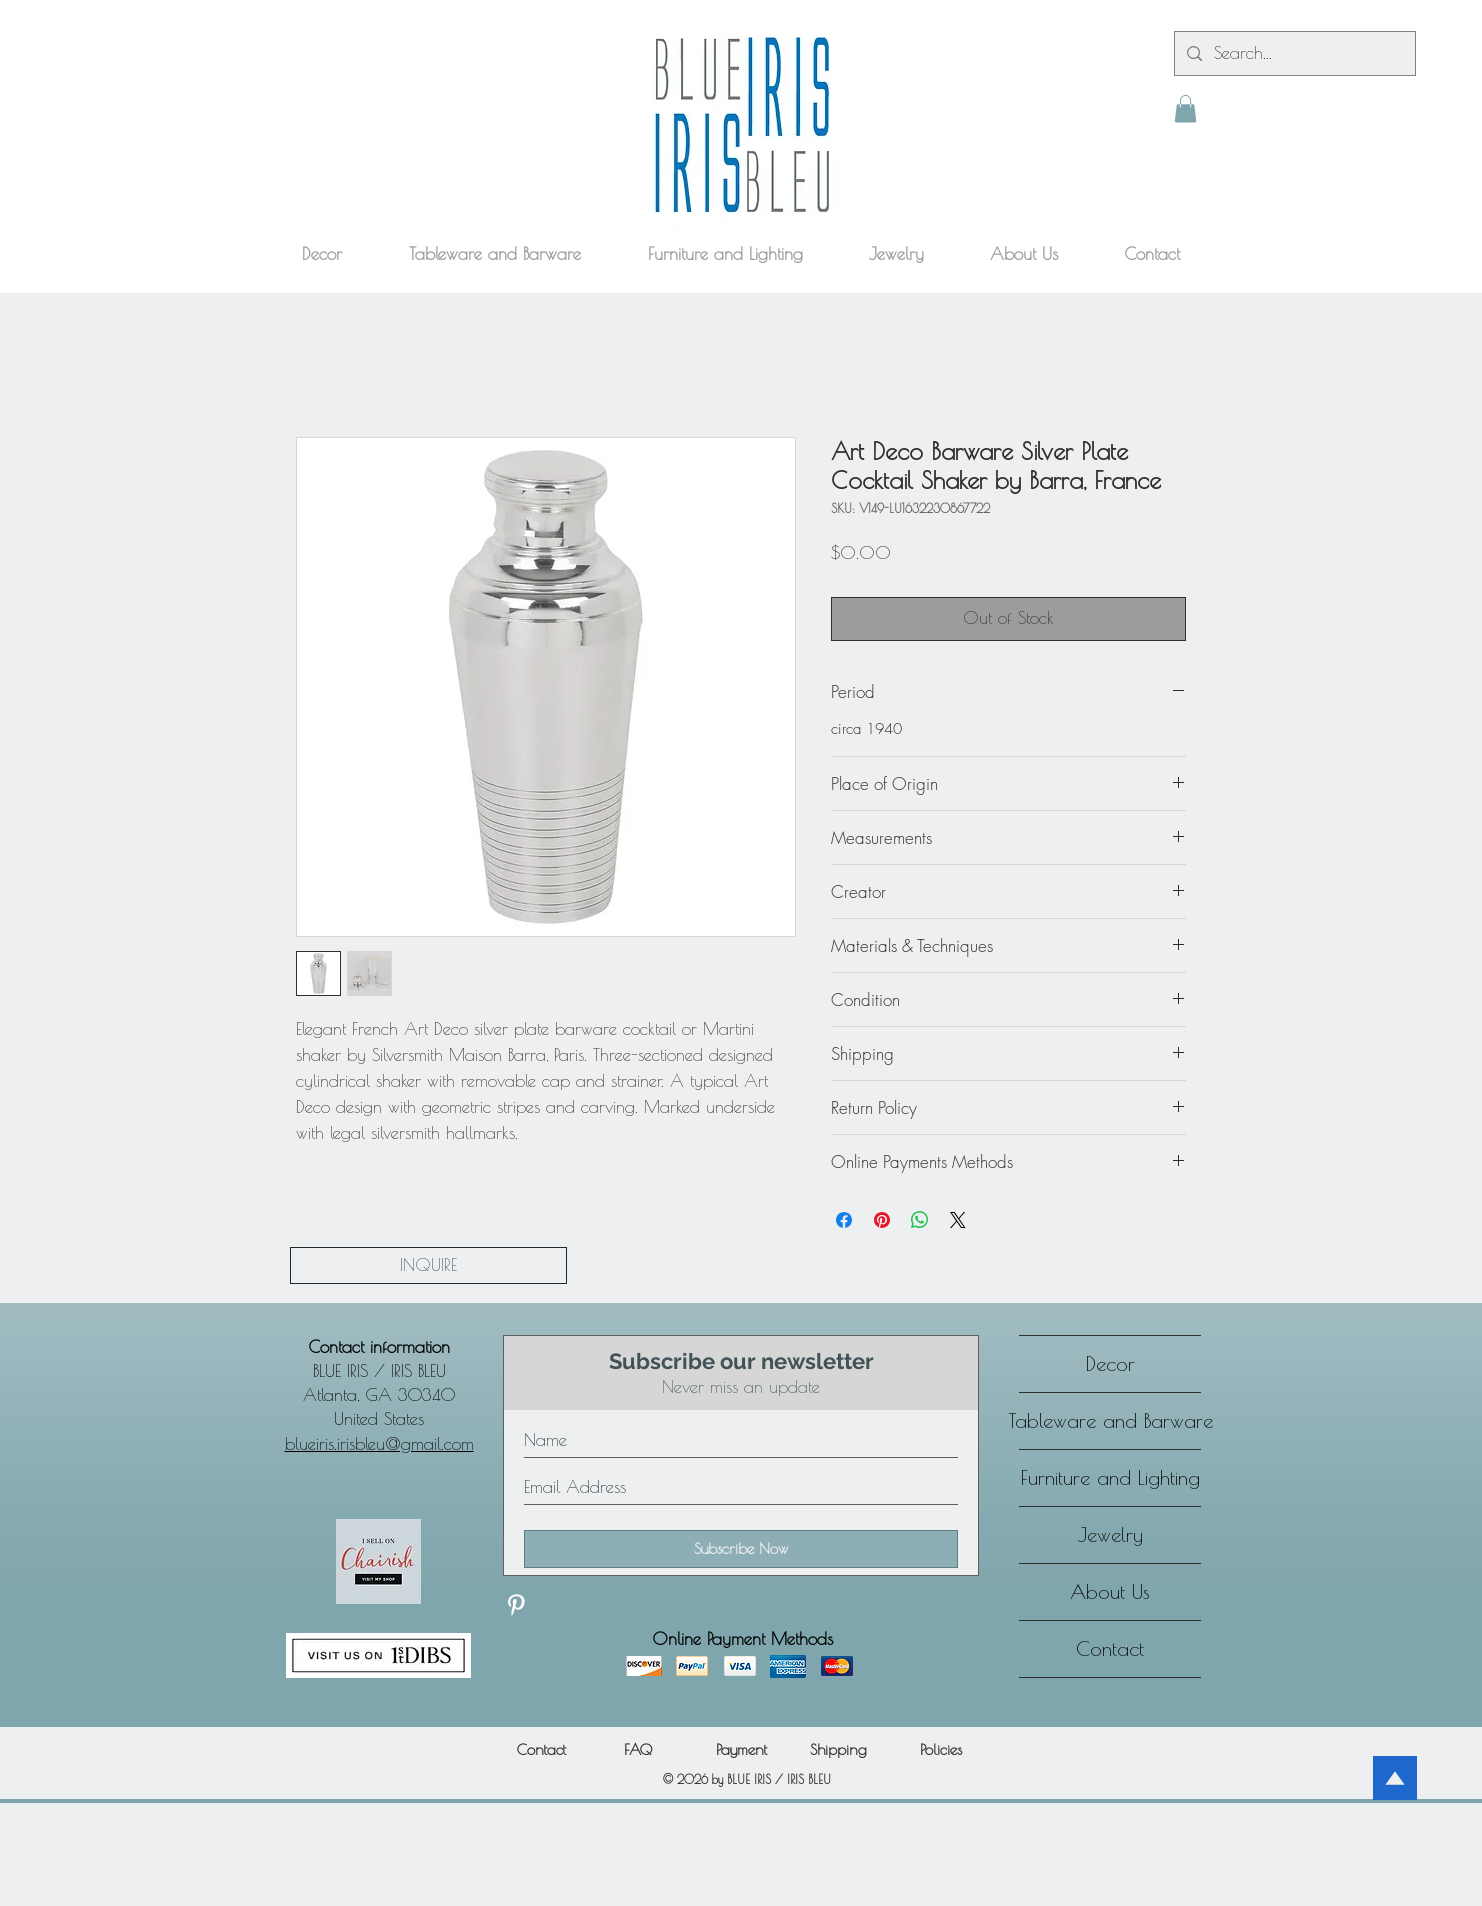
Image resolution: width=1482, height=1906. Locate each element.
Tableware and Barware (1110, 1420)
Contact (1110, 1648)
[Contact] (541, 1749)
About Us (1110, 1591)
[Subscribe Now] (741, 1549)
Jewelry (1110, 1534)
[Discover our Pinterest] (516, 1605)
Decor (1110, 1363)
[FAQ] (637, 1749)
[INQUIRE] (428, 1265)
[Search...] (1293, 53)
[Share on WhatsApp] (920, 1220)
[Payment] (741, 1749)
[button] (1185, 108)
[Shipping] (838, 1749)
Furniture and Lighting (1110, 1477)
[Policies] (941, 1749)
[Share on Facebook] (844, 1220)
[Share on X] (958, 1220)
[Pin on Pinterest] (882, 1220)
